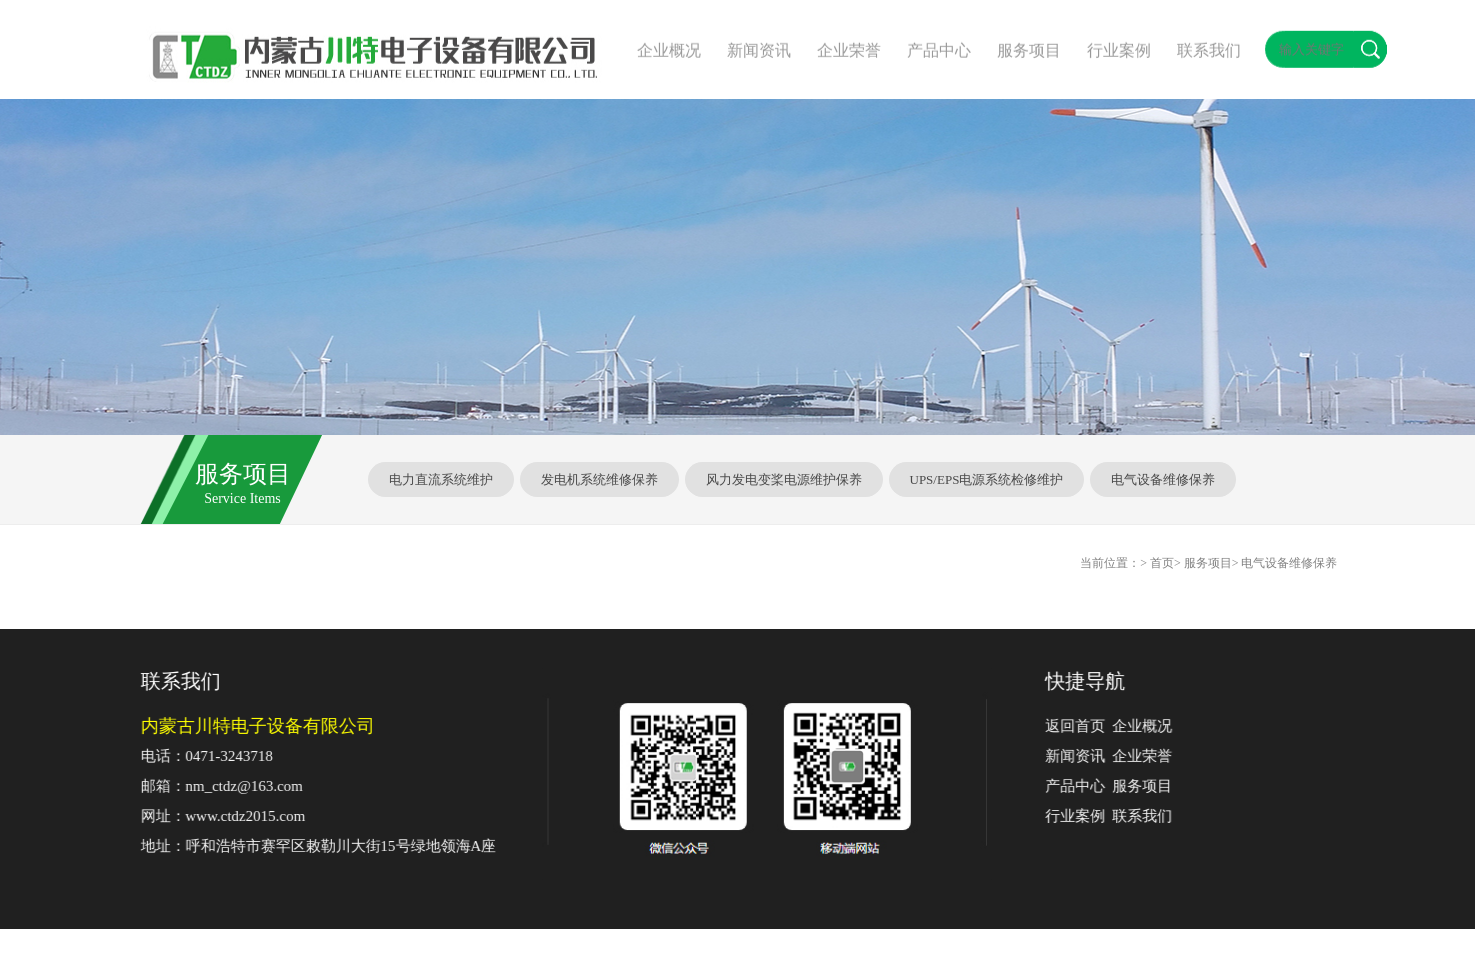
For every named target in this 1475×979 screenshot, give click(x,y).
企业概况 (1155, 726)
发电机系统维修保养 (599, 479)
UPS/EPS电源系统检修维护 (987, 479)
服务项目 (1155, 786)
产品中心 (1088, 786)
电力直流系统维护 (441, 479)
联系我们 (1155, 816)
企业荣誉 (1155, 756)
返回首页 (1088, 726)
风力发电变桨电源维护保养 (784, 479)
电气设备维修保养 (1163, 479)
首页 (1162, 563)
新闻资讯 (1088, 756)
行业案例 (1088, 816)
